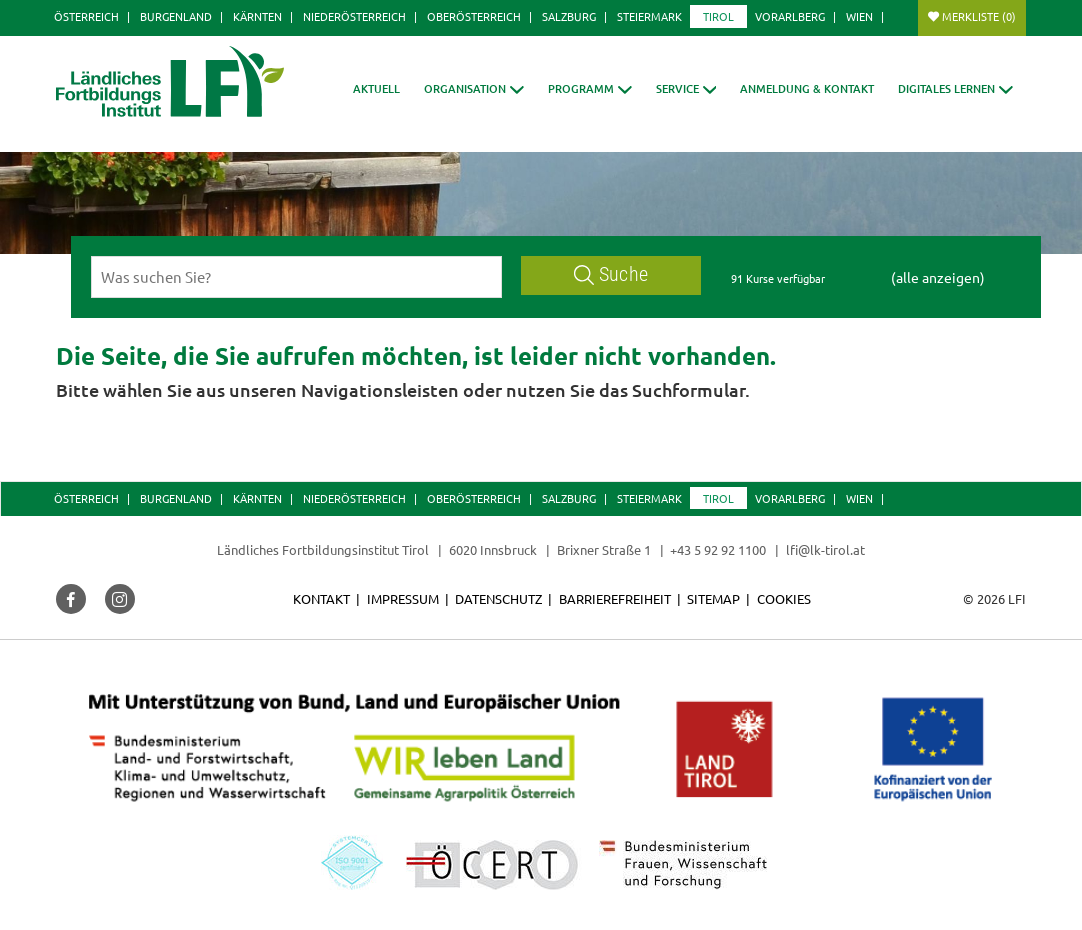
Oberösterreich (474, 16)
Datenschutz (498, 598)
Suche (611, 274)
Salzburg (569, 16)
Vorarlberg (790, 16)
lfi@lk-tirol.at (825, 549)
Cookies (784, 598)
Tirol (718, 16)
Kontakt (321, 598)
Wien (859, 16)
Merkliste (979, 16)
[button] (590, 88)
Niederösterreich (354, 16)
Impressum (403, 598)
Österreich (86, 16)
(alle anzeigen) (938, 277)
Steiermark (649, 16)
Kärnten (257, 16)
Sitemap (713, 598)
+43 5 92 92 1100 (718, 549)
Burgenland (176, 16)
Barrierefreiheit (615, 598)
